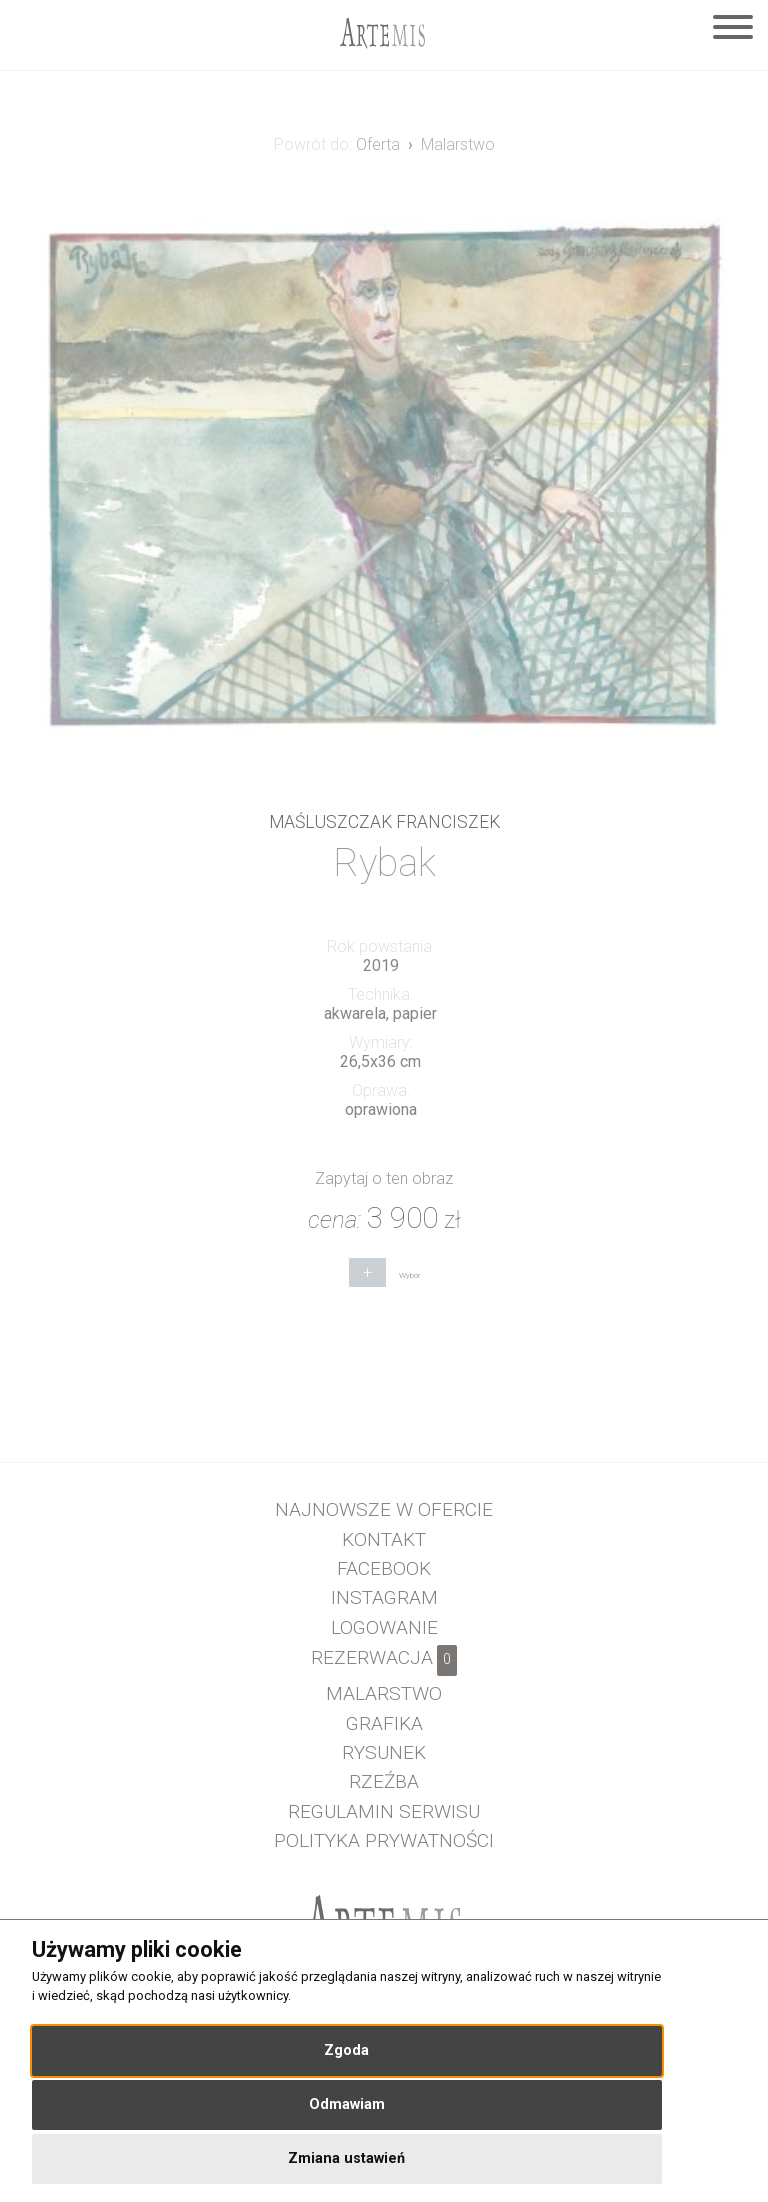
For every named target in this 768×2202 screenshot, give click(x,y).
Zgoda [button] (346, 2050)
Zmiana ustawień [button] (346, 2158)
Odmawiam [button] (347, 2104)
